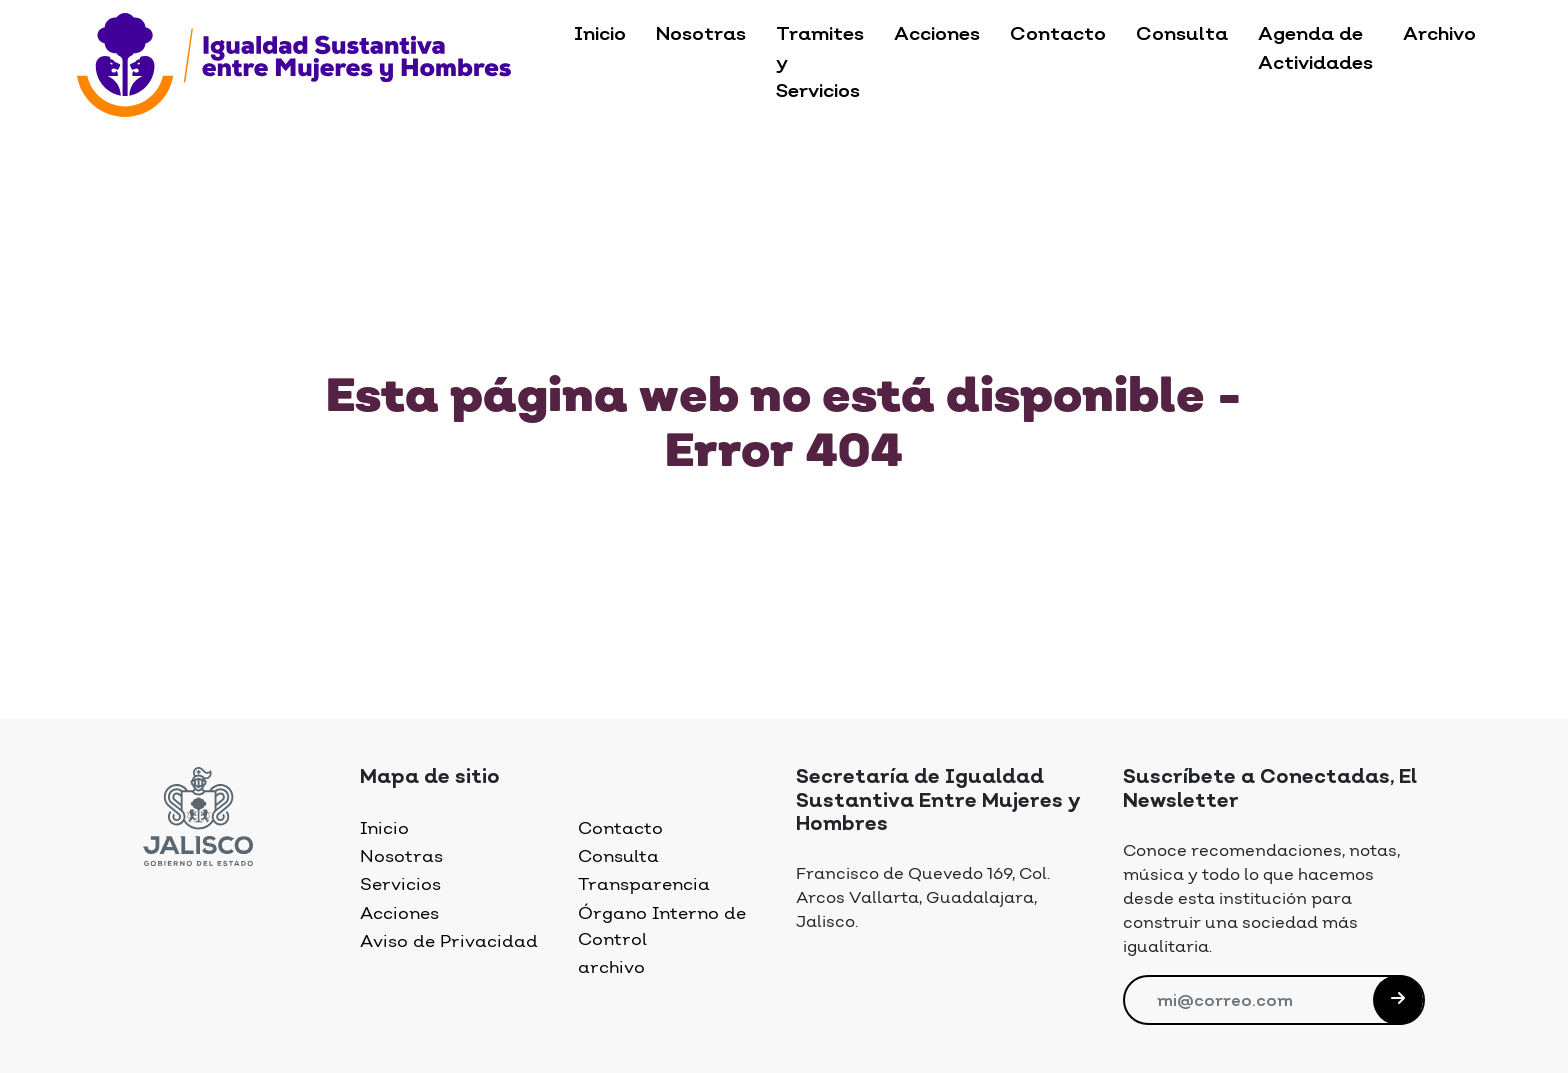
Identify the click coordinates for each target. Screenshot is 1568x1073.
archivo (611, 968)
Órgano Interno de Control (662, 927)
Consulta (1182, 35)
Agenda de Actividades (1315, 49)
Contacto (1058, 35)
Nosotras (701, 35)
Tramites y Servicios (820, 64)
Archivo (1439, 35)
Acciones (937, 35)
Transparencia (644, 885)
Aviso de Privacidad (449, 942)
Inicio (600, 35)
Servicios (400, 885)
